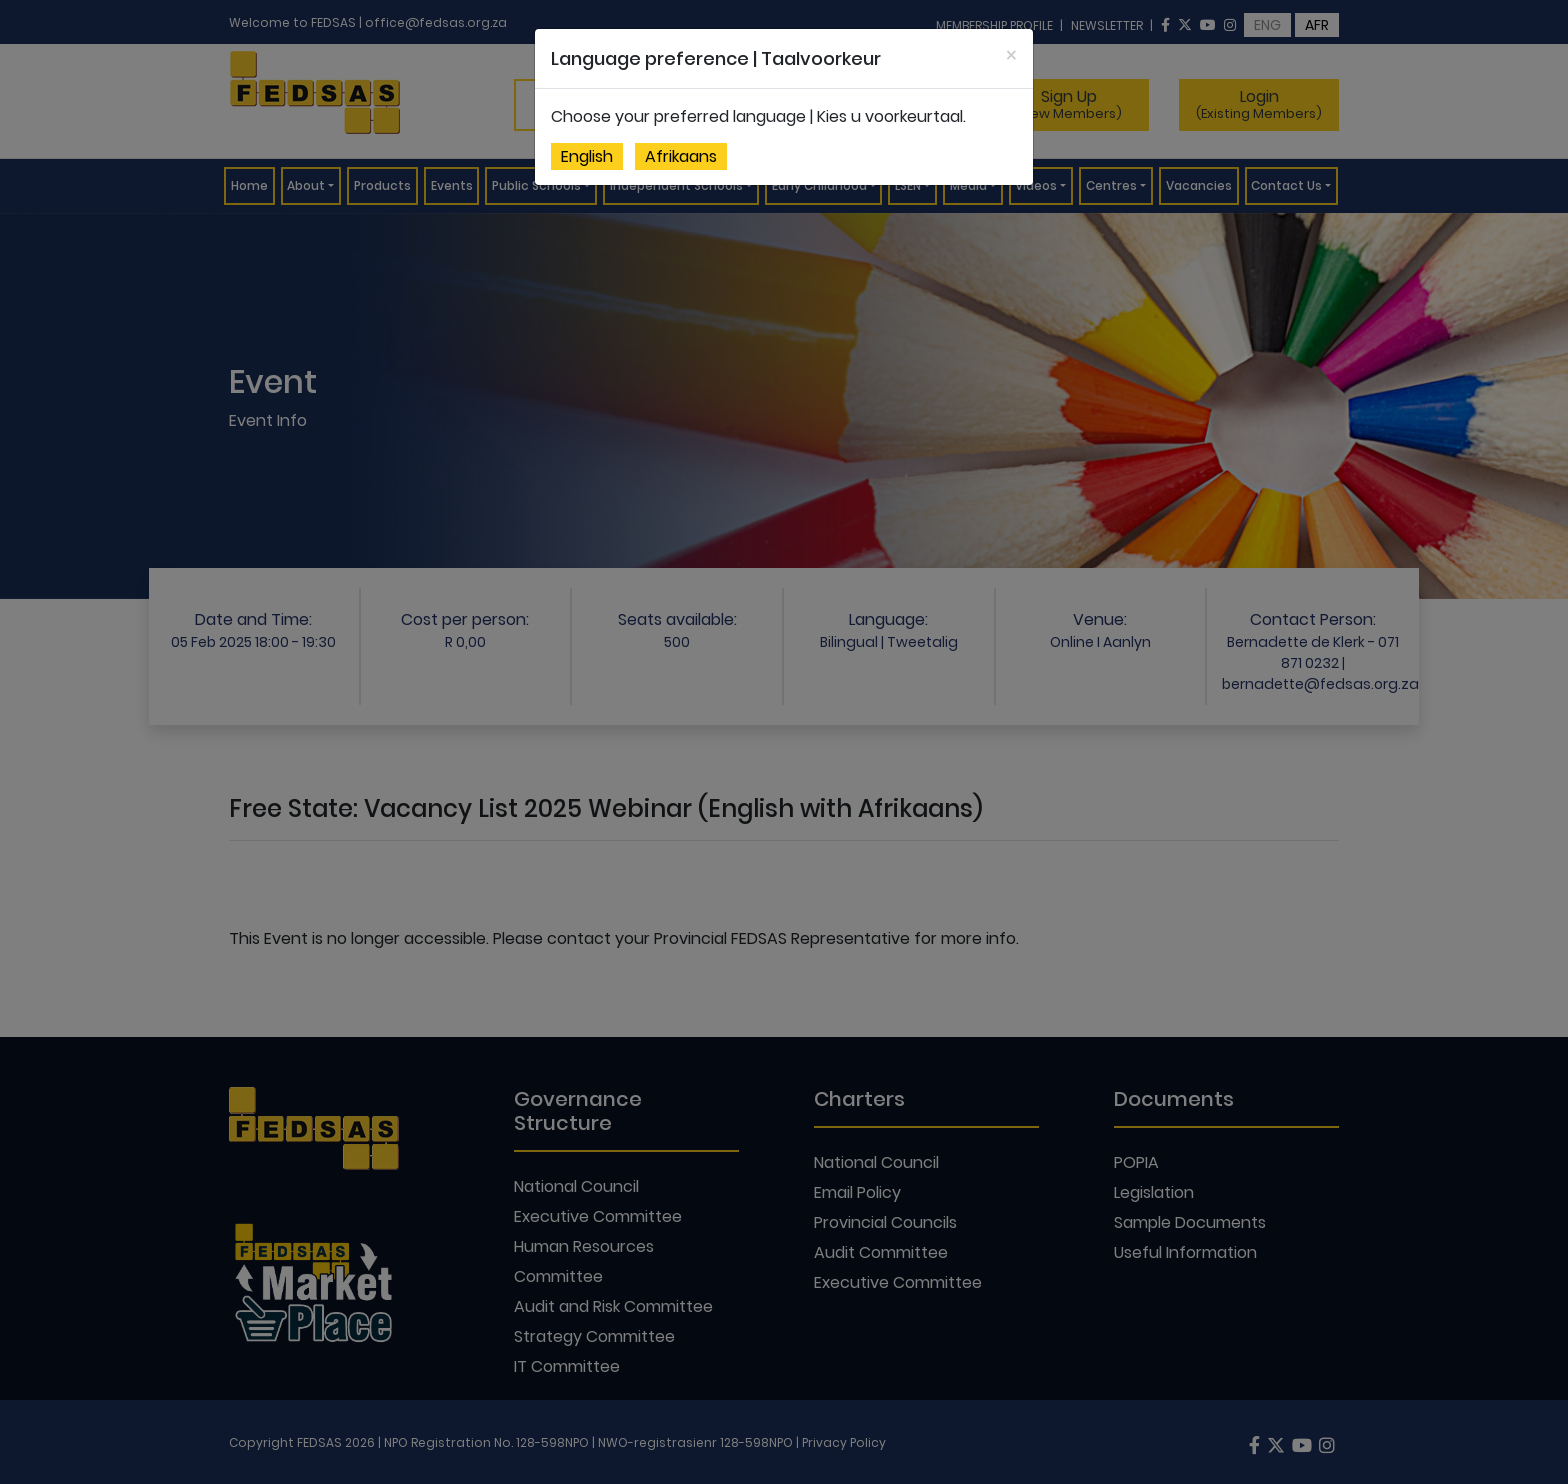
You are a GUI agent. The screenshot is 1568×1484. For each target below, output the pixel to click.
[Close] (1011, 55)
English (587, 156)
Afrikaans (681, 156)
